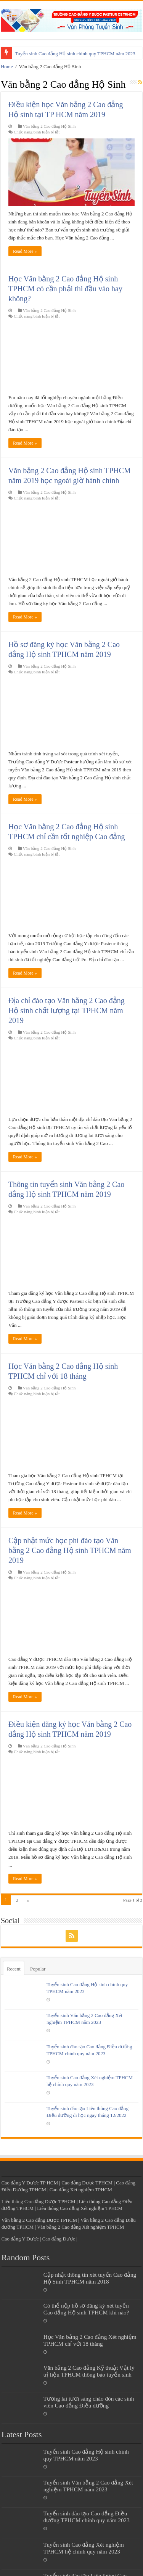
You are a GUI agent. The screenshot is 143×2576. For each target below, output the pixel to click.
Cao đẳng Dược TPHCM (86, 2183)
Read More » (25, 251)
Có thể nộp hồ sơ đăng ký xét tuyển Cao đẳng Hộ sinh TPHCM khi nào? (86, 2309)
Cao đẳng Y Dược (20, 2239)
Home (7, 66)
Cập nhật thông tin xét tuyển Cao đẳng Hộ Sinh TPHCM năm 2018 (89, 2278)
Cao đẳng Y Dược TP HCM (30, 2183)
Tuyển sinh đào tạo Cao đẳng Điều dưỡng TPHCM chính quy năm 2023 (86, 2516)
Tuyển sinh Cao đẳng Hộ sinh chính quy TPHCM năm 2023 (75, 53)
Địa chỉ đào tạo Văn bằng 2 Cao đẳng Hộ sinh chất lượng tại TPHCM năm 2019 (66, 1010)
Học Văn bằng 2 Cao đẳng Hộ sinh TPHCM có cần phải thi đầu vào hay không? (65, 289)
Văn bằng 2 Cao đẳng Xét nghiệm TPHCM (80, 2227)
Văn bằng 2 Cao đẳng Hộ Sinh (49, 126)
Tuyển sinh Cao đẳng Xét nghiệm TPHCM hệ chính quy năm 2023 (83, 2548)
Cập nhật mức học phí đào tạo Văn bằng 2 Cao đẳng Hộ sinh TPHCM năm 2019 (69, 1550)
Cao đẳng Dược (58, 2239)
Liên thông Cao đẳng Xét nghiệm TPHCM (79, 2208)
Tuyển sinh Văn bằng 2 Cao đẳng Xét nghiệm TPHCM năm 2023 (88, 2485)
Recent (14, 1969)
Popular (37, 1969)
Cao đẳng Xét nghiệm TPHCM (81, 2189)
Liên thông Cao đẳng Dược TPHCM (39, 2201)
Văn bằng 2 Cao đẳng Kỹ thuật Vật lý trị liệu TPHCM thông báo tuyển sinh (89, 2371)
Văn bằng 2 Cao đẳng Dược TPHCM (39, 2220)
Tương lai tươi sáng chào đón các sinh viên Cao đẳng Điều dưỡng (88, 2402)
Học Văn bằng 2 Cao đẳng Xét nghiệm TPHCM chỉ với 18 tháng (90, 2340)
